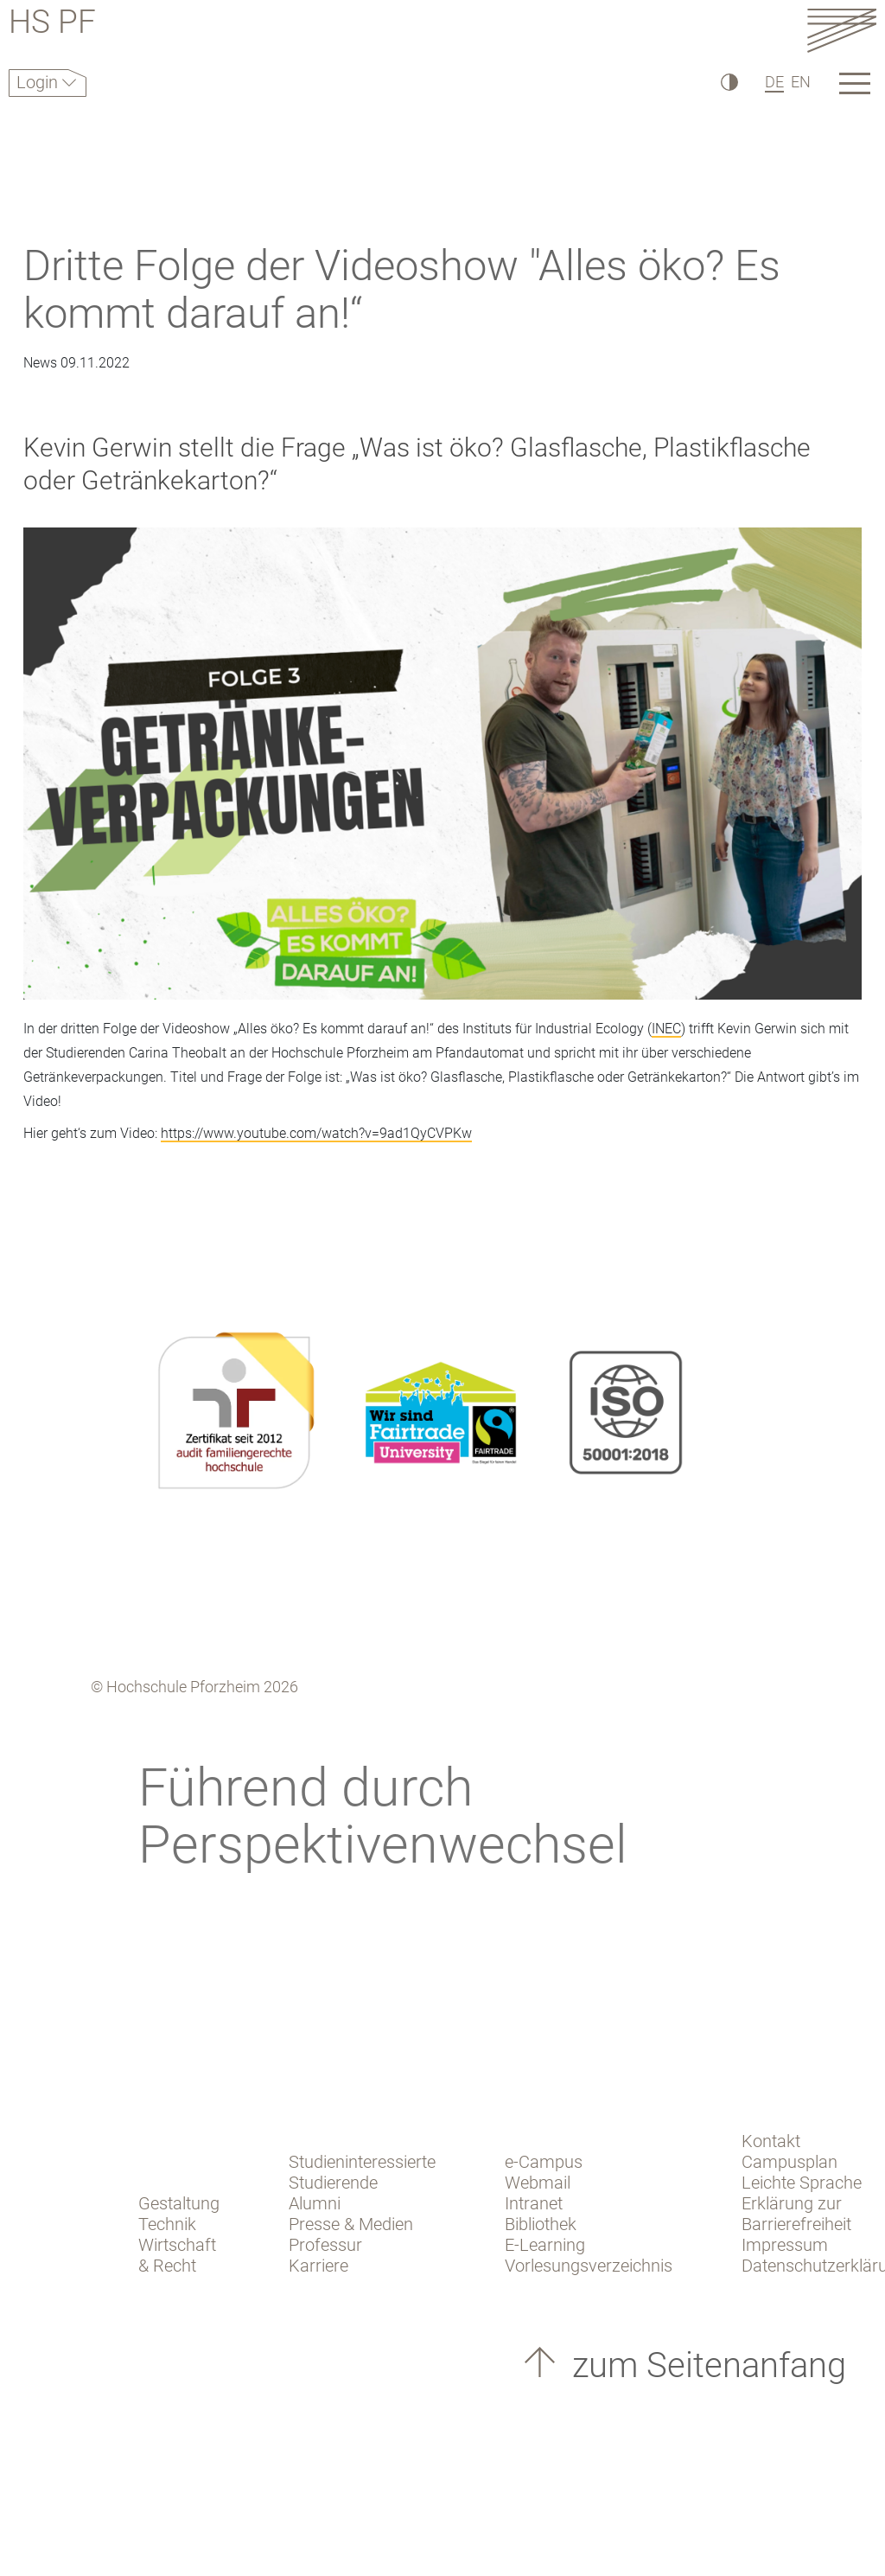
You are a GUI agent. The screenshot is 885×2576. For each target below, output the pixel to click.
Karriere (318, 2265)
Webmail (537, 2182)
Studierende (333, 2182)
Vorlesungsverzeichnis (588, 2265)
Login (39, 82)
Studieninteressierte (362, 2161)
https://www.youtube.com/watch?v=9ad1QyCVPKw (316, 1133)
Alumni (315, 2203)
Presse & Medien (351, 2224)
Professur (325, 2244)
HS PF (52, 25)
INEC (666, 1028)
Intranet (534, 2203)
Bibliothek (540, 2224)
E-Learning (545, 2244)
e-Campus (544, 2161)
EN (801, 82)
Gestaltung (179, 2203)
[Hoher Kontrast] (728, 81)
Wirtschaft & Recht (177, 2255)
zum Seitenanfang (704, 2365)
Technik (167, 2224)
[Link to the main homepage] (841, 30)
